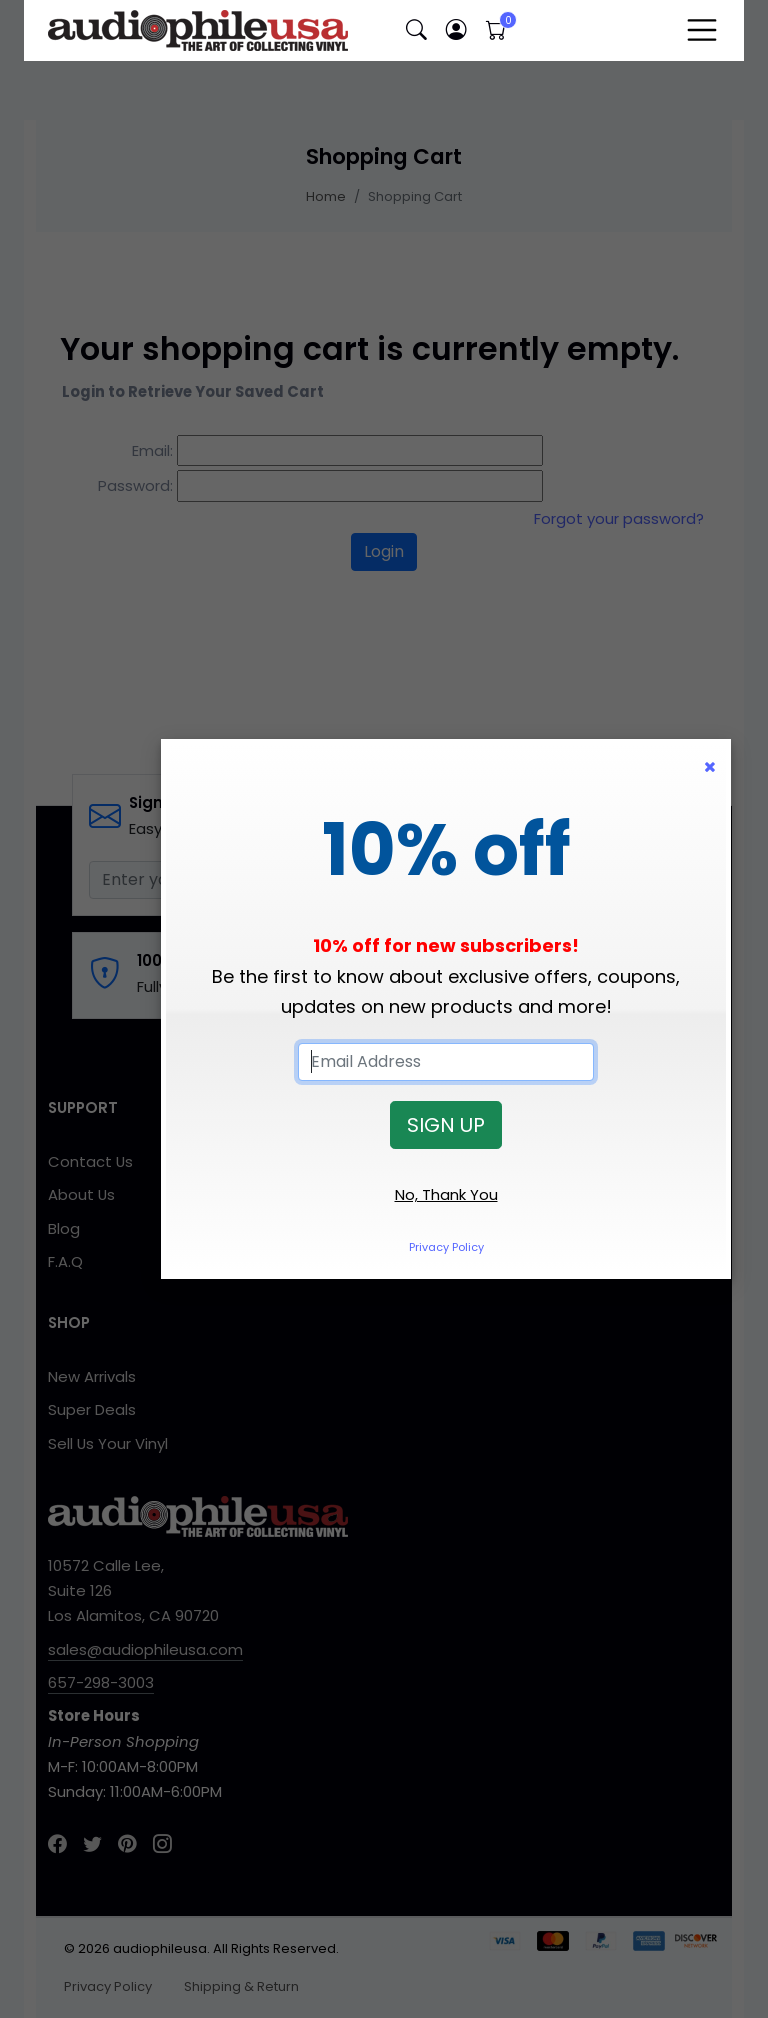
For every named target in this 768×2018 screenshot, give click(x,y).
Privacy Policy (446, 1247)
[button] (416, 30)
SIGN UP (446, 1125)
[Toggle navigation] (702, 30)
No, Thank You (446, 1194)
